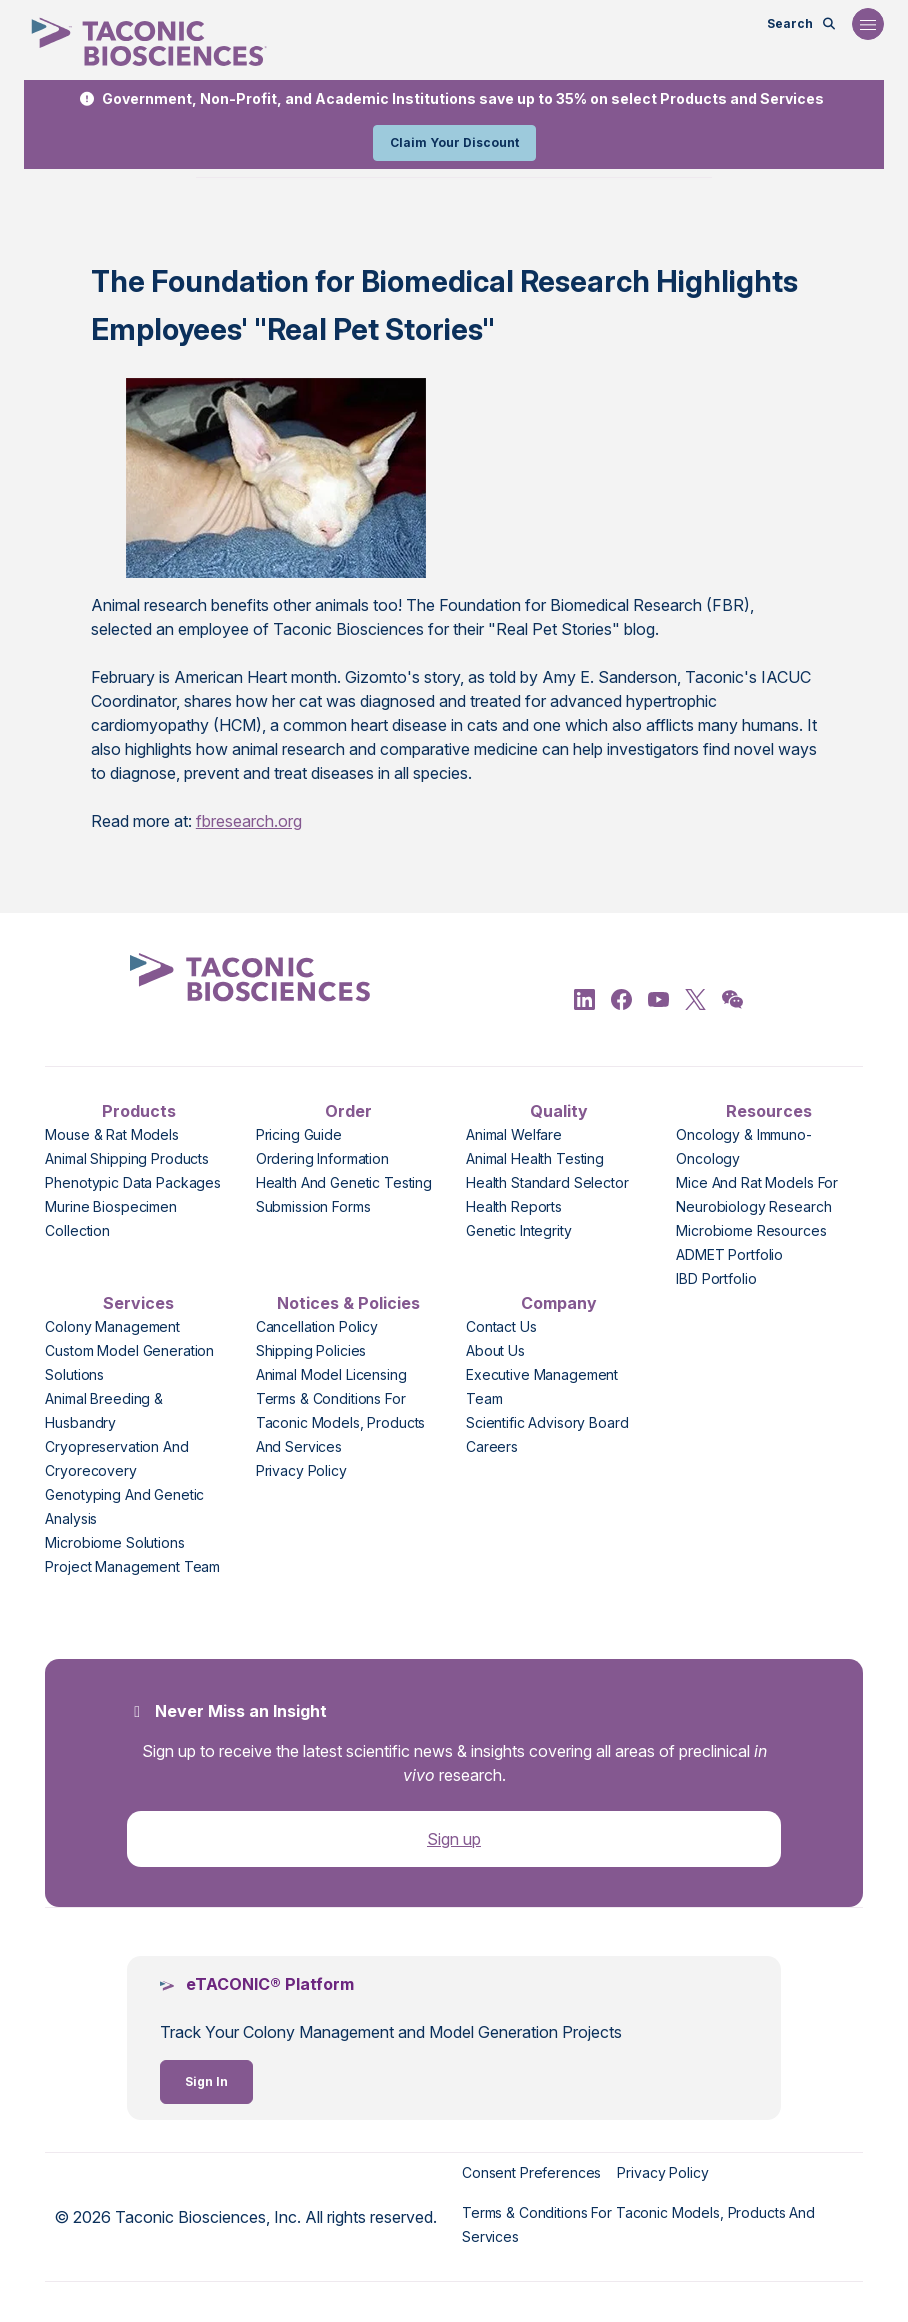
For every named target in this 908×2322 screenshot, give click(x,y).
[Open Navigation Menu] (868, 24)
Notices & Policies (348, 1303)
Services (138, 1303)
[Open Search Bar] (801, 24)
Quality (559, 1111)
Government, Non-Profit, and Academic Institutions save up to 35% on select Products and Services (463, 98)
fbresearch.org (249, 821)
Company (559, 1303)
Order (348, 1111)
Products (139, 1111)
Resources (769, 1111)
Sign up (454, 1839)
